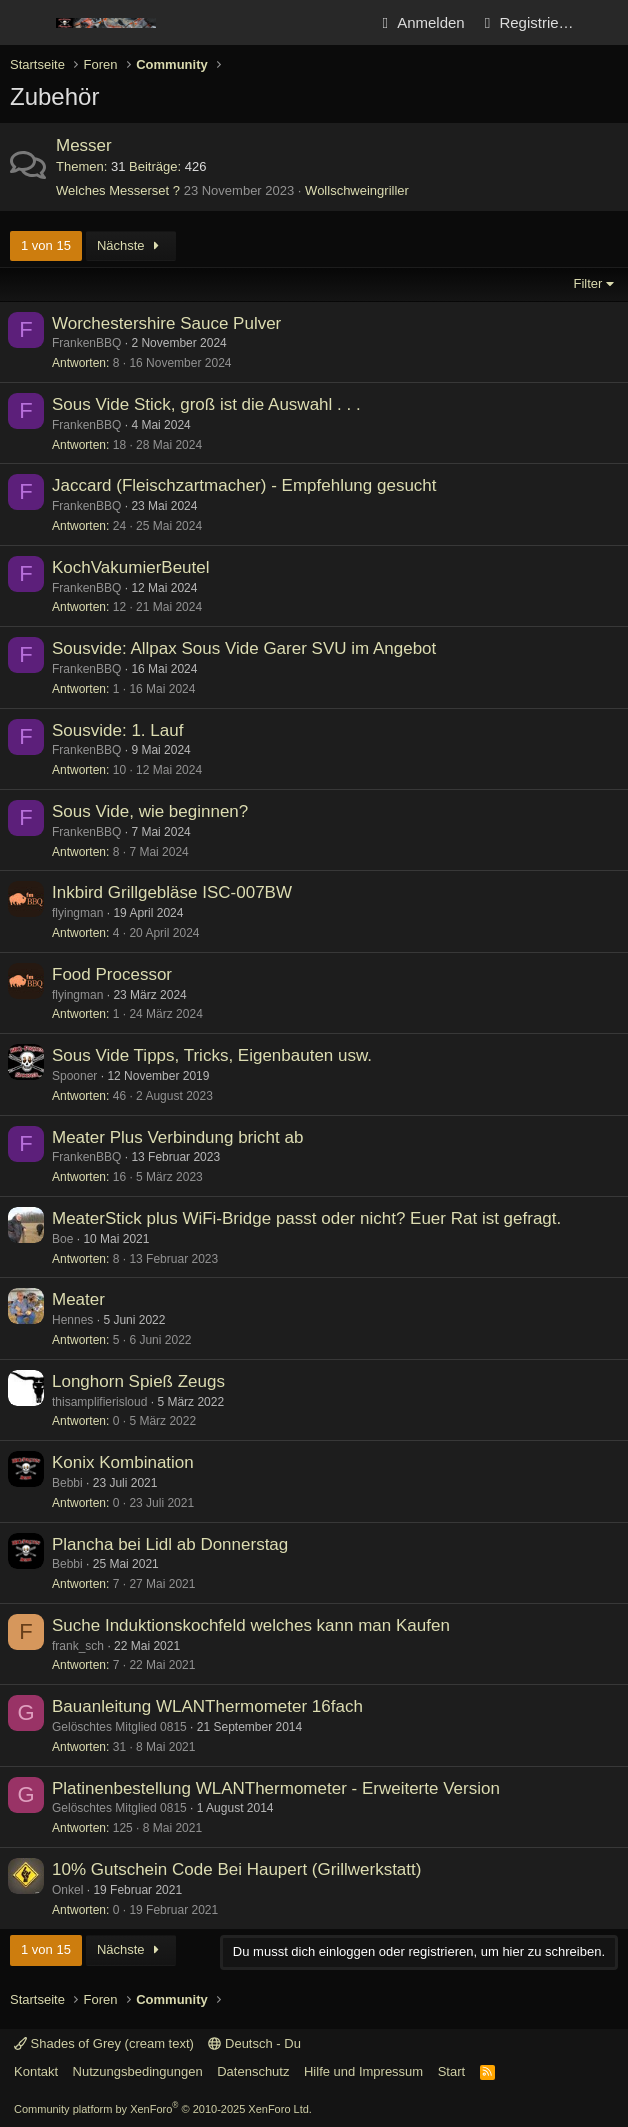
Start (451, 2071)
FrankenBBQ (86, 343)
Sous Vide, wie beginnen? (150, 811)
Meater (78, 1299)
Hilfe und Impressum (363, 2071)
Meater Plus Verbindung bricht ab (177, 1137)
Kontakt (36, 2071)
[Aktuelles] (604, 22)
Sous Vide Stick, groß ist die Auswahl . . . (206, 404)
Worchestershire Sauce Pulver (166, 323)
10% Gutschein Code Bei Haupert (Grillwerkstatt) (236, 1869)
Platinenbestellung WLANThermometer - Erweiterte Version (276, 1788)
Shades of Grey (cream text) (104, 2043)
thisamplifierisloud (99, 1402)
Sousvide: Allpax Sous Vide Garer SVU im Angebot (244, 648)
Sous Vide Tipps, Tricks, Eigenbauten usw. (212, 1055)
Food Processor (112, 974)
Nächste (131, 245)
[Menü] (27, 23)
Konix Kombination (123, 1462)
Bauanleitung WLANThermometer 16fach (207, 1706)
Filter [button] (588, 283)
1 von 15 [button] (46, 245)
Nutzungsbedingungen (138, 2071)
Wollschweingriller (357, 190)
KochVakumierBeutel (131, 567)
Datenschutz (253, 2071)
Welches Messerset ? (118, 190)
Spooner (74, 1076)
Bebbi (67, 1483)
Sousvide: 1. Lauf (117, 730)
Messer (84, 145)
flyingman (77, 913)
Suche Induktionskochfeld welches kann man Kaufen (251, 1625)
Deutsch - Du (254, 2043)
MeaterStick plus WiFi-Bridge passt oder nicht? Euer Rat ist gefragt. (306, 1218)
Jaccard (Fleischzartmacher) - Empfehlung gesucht (244, 485)
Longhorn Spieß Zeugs (138, 1381)
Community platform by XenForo (163, 2109)
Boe (62, 1239)
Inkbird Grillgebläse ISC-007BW (172, 892)
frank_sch (78, 1646)
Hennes (72, 1320)
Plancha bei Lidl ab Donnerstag (170, 1544)
